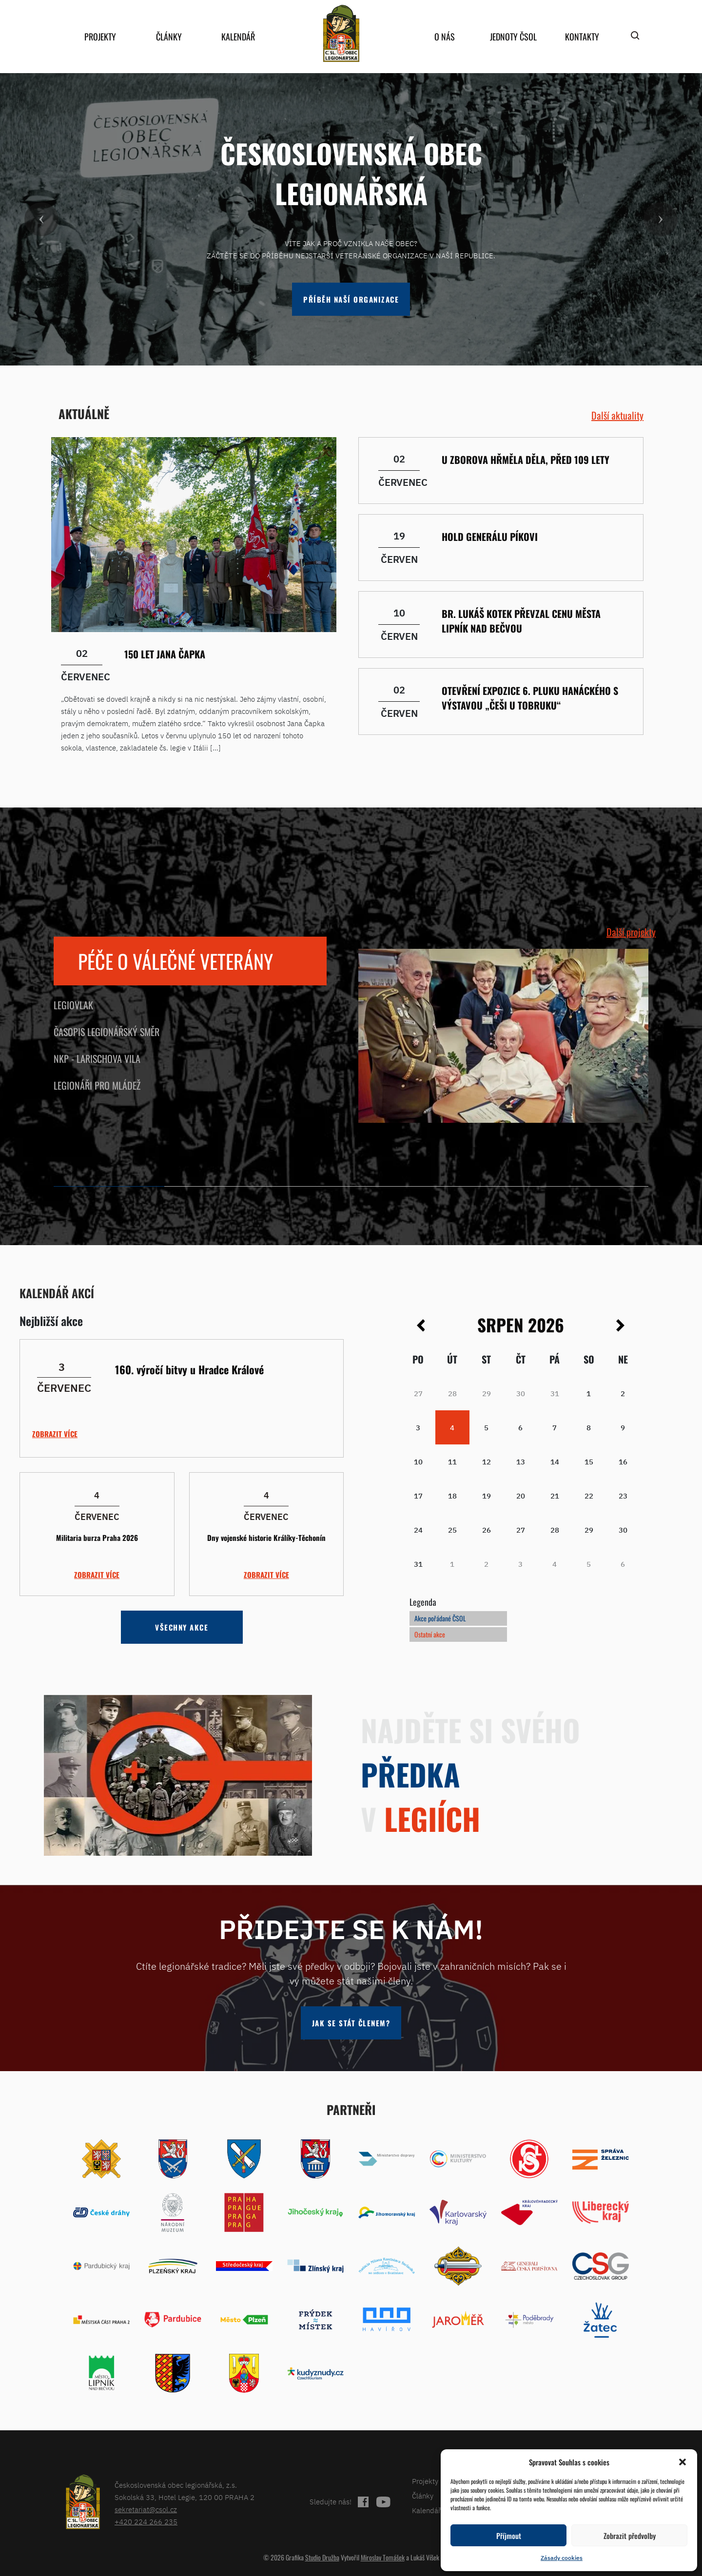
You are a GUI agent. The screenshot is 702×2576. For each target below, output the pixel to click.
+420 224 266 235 (146, 2521)
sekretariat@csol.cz (146, 2509)
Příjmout (508, 2535)
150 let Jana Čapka (164, 654)
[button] (682, 2462)
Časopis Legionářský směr (106, 1031)
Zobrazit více (55, 1433)
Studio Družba (322, 2557)
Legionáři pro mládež (97, 1085)
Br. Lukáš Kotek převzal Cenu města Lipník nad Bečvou (521, 620)
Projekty (100, 36)
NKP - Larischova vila (97, 1058)
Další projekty (631, 931)
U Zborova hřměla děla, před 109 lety (525, 459)
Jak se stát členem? (351, 2023)
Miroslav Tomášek (383, 2557)
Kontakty (582, 36)
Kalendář (238, 36)
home (341, 33)
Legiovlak (73, 1005)
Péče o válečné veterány (175, 961)
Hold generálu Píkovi (490, 536)
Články (169, 36)
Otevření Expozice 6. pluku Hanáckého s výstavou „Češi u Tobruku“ (530, 697)
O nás (444, 36)
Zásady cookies (562, 2557)
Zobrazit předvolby (630, 2535)
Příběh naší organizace (351, 299)
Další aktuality (617, 415)
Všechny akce (181, 1627)
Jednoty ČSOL (513, 36)
